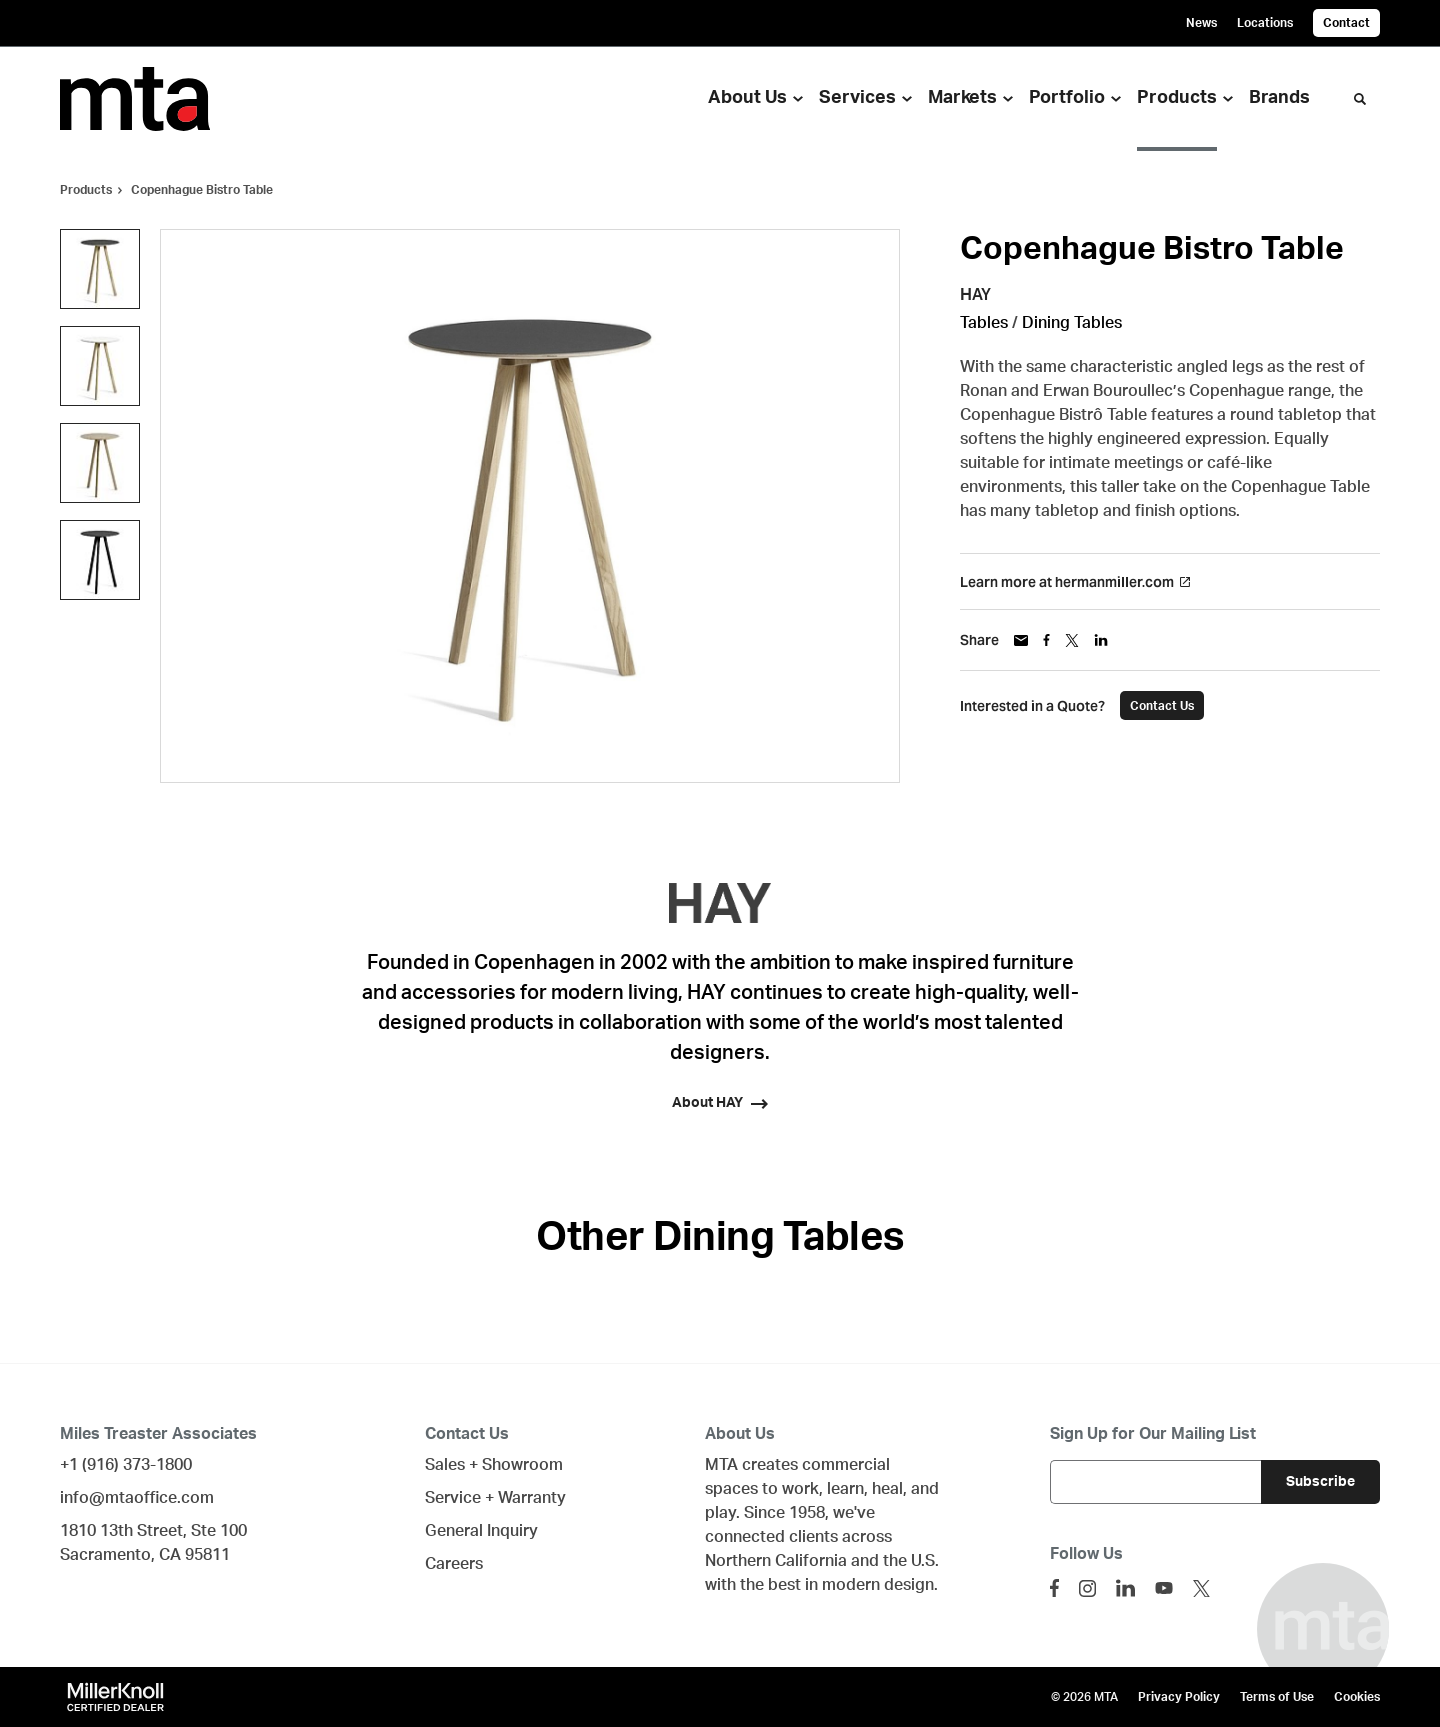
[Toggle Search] (1360, 99)
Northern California (776, 1561)
